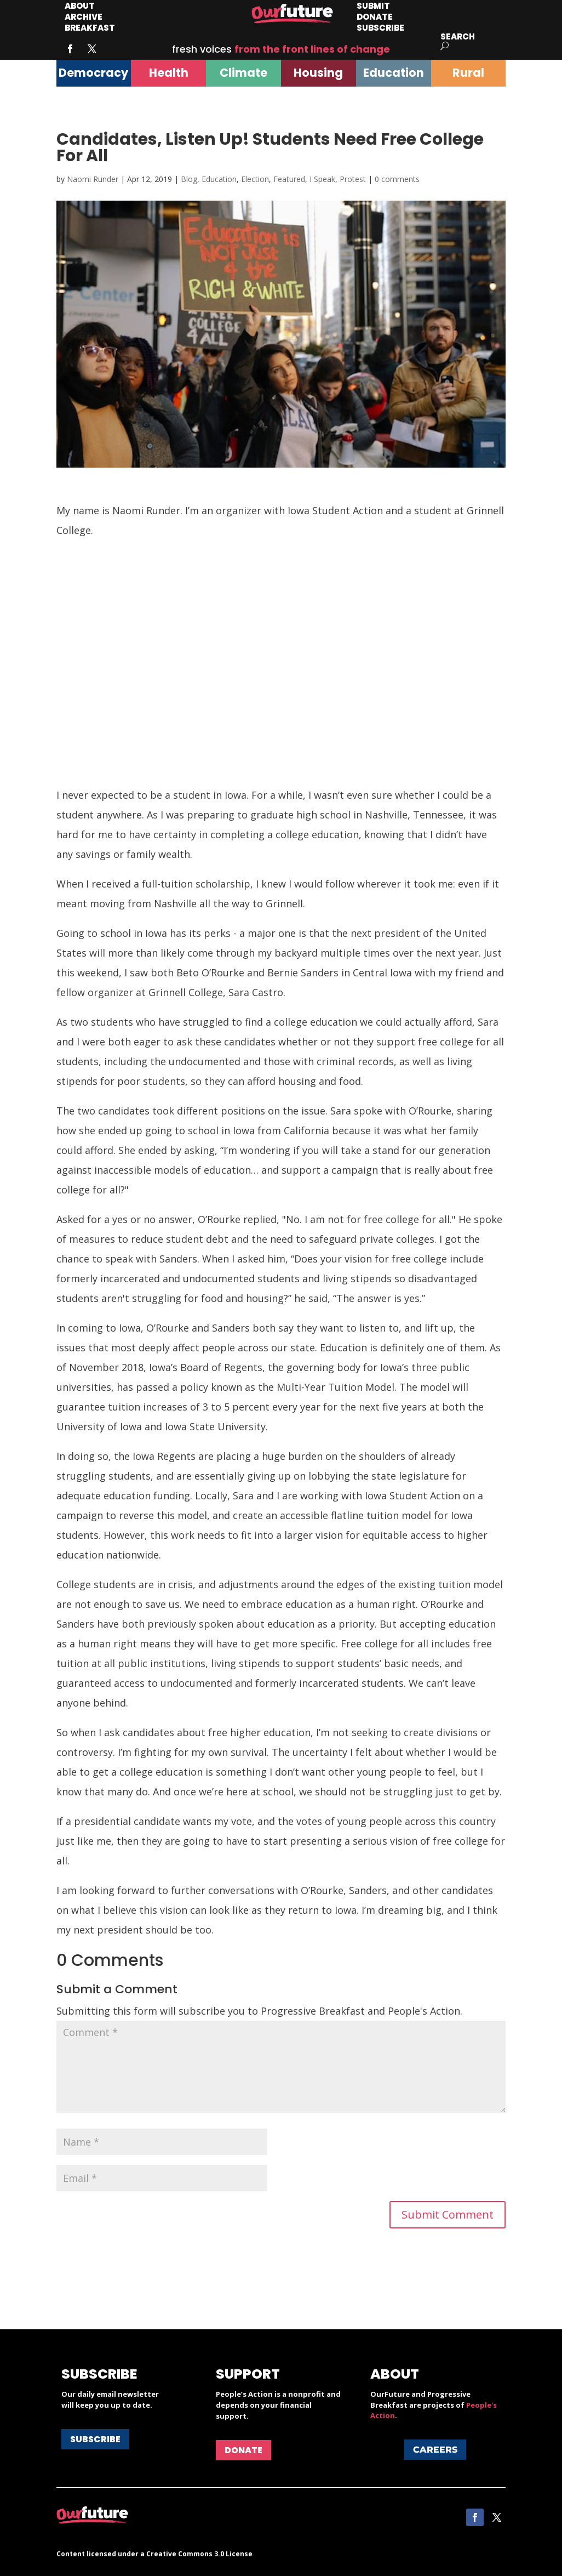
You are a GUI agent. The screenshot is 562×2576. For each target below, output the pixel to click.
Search (457, 36)
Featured (289, 179)
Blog (189, 179)
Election (255, 179)
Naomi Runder (92, 179)
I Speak (322, 179)
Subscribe (380, 27)
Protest (353, 179)
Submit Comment (448, 2214)
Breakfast (90, 27)
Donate (243, 2450)
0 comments (397, 179)
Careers (435, 2449)
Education (219, 179)
